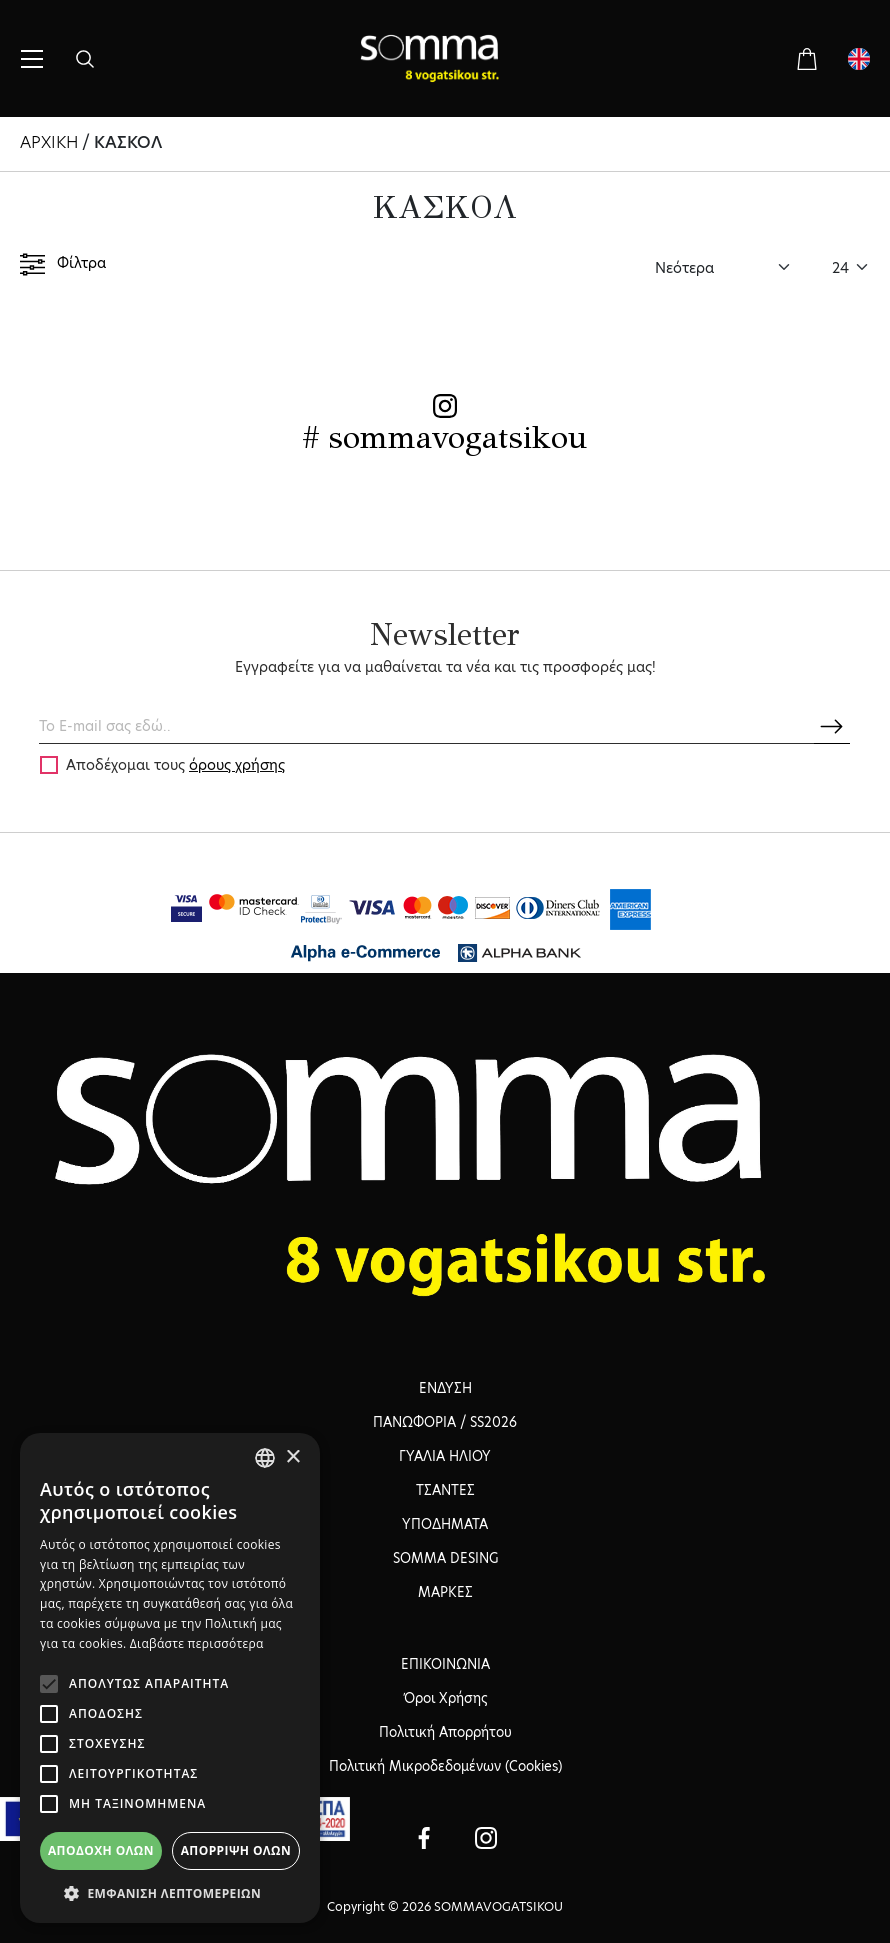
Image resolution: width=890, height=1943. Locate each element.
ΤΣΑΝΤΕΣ (445, 1490)
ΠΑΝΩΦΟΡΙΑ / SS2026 (445, 1422)
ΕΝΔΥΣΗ (445, 1388)
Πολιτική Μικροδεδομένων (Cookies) (445, 1766)
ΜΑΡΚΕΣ (445, 1592)
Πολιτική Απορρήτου (445, 1732)
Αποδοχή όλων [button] (101, 1850)
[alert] (170, 1678)
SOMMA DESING (445, 1558)
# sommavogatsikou (445, 437)
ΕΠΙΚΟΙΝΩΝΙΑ (445, 1664)
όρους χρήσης (237, 765)
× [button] (292, 1457)
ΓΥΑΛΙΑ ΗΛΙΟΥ (445, 1456)
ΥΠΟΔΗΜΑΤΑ (445, 1524)
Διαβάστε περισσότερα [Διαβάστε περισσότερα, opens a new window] (197, 1643)
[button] (170, 1893)
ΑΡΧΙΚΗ (49, 142)
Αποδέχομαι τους (175, 765)
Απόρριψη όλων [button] (236, 1850)
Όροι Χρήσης (445, 1698)
